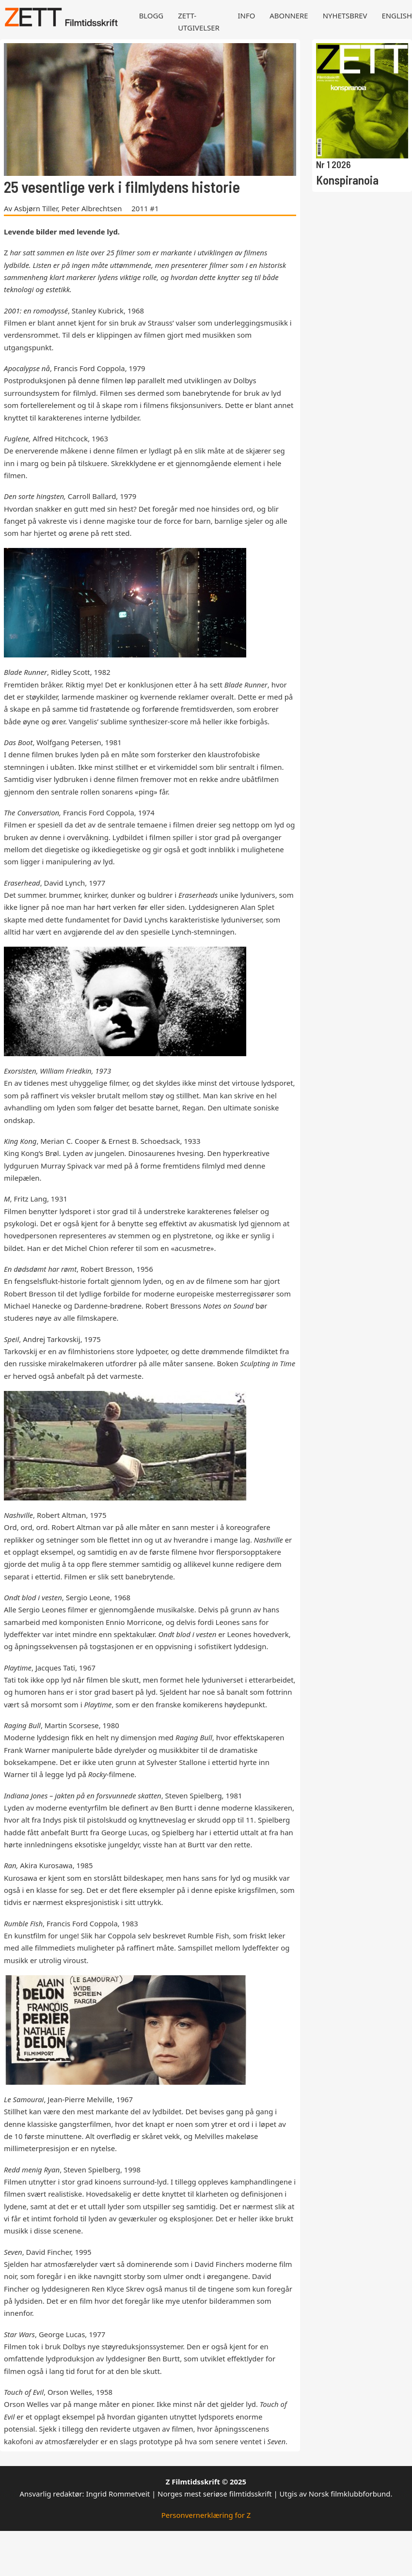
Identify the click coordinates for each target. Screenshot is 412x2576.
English (396, 15)
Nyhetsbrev (345, 15)
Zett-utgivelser (199, 21)
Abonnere (288, 15)
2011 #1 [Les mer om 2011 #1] (144, 208)
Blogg (151, 15)
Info (246, 15)
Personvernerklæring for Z (206, 2515)
